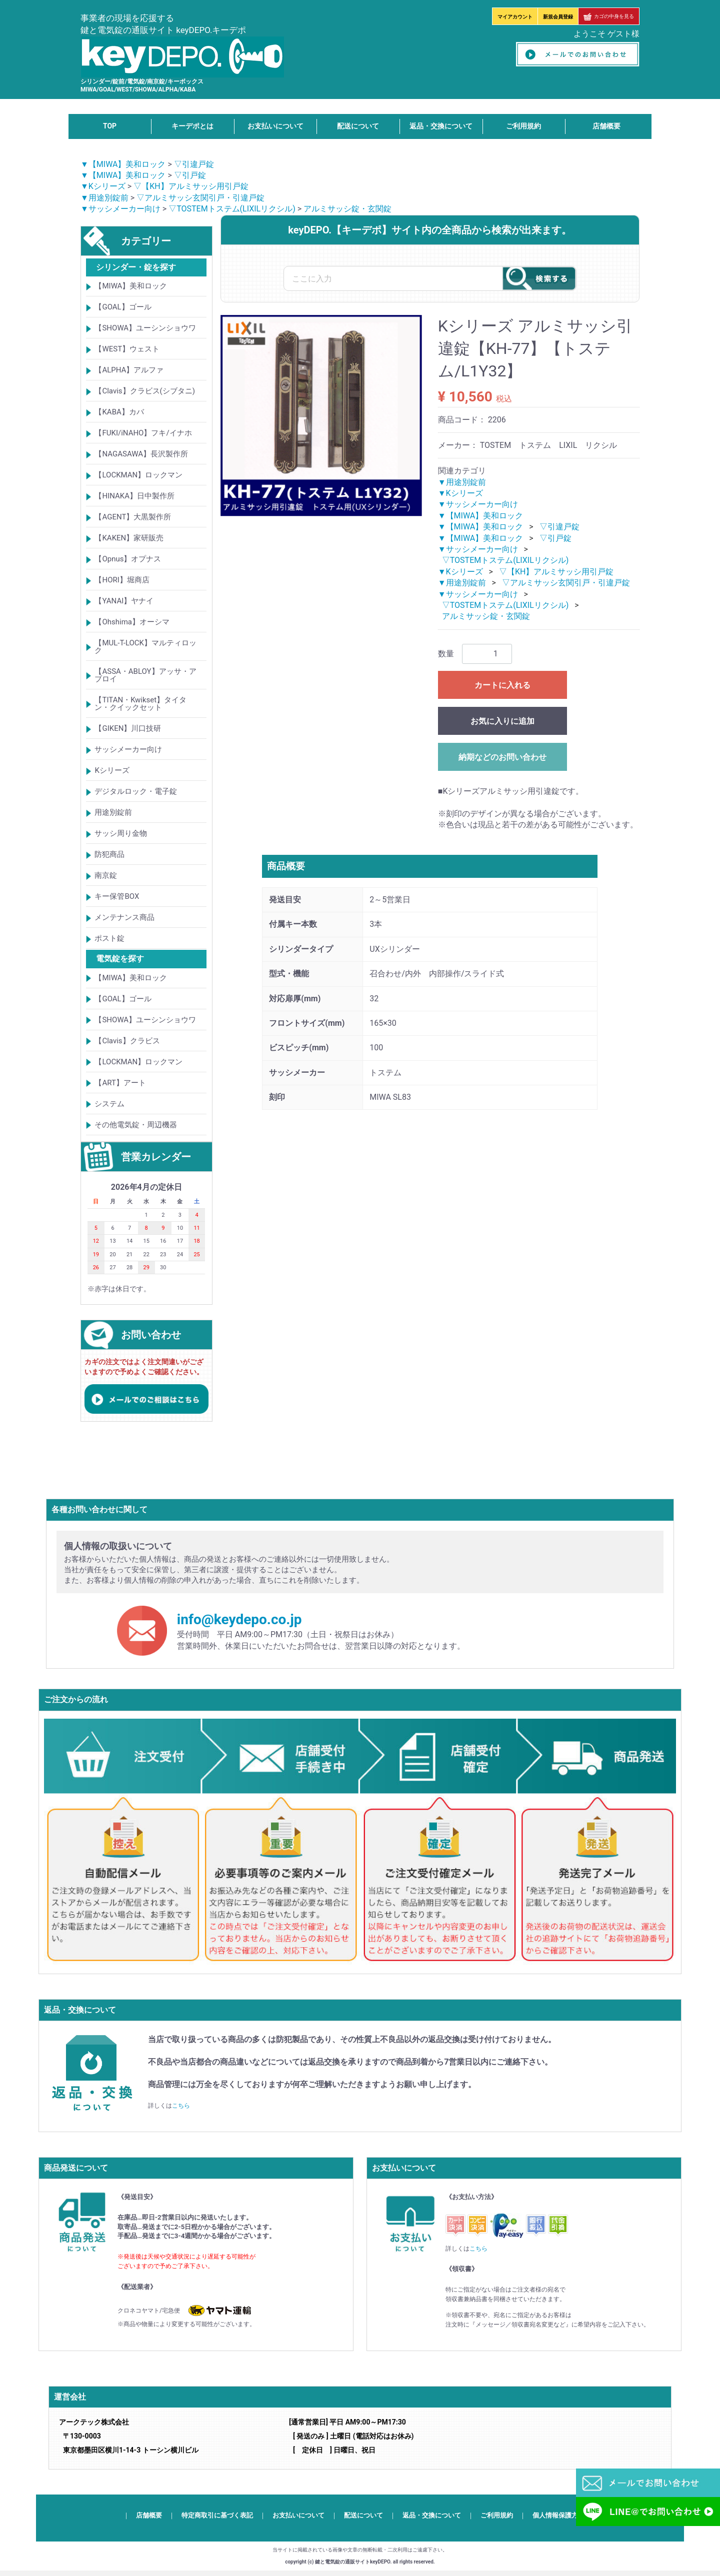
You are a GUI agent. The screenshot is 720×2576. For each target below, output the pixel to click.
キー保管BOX (116, 896)
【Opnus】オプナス (127, 559)
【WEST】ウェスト (127, 349)
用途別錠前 (113, 812)
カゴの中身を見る (609, 16)
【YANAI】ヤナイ (124, 601)
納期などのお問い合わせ (502, 757)
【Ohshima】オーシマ (132, 622)
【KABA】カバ (119, 412)
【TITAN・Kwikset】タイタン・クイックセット (140, 704)
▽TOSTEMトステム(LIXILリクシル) (232, 208)
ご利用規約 (523, 126)
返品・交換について (441, 126)
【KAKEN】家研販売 (129, 538)
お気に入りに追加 (502, 721)
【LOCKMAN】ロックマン (138, 475)
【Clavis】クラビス (127, 1040)
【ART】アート (120, 1082)
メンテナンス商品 (124, 917)
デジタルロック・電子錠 (135, 791)
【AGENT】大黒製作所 (132, 517)
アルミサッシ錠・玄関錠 (348, 208)
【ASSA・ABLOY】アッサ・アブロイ (145, 675)
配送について (358, 126)
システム (109, 1103)
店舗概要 (606, 126)
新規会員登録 (558, 16)
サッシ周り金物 (120, 833)
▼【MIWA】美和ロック (123, 164)
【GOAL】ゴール (122, 307)
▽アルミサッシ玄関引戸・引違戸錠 (200, 197)
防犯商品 (109, 854)
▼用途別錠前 (104, 197)
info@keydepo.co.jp (239, 1620)
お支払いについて (276, 126)
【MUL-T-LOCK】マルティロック (145, 647)
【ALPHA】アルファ (129, 370)
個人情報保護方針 (558, 2515)
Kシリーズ (111, 770)
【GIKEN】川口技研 (127, 728)
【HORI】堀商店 (121, 580)
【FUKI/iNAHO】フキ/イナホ (143, 433)
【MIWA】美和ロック (130, 286)
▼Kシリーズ (103, 186)
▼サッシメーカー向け (120, 208)
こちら (181, 2105)
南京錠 (105, 875)
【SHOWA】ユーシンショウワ (145, 328)
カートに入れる (502, 685)
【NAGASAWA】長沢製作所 (141, 454)
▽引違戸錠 (194, 164)
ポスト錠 (109, 938)
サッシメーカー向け (128, 749)
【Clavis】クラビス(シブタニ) (144, 391)
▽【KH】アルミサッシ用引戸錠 (191, 186)
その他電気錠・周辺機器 (135, 1124)
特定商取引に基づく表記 (217, 2515)
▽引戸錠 (190, 175)
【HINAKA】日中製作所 (134, 496)
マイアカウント (515, 16)
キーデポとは (193, 126)
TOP (109, 126)
